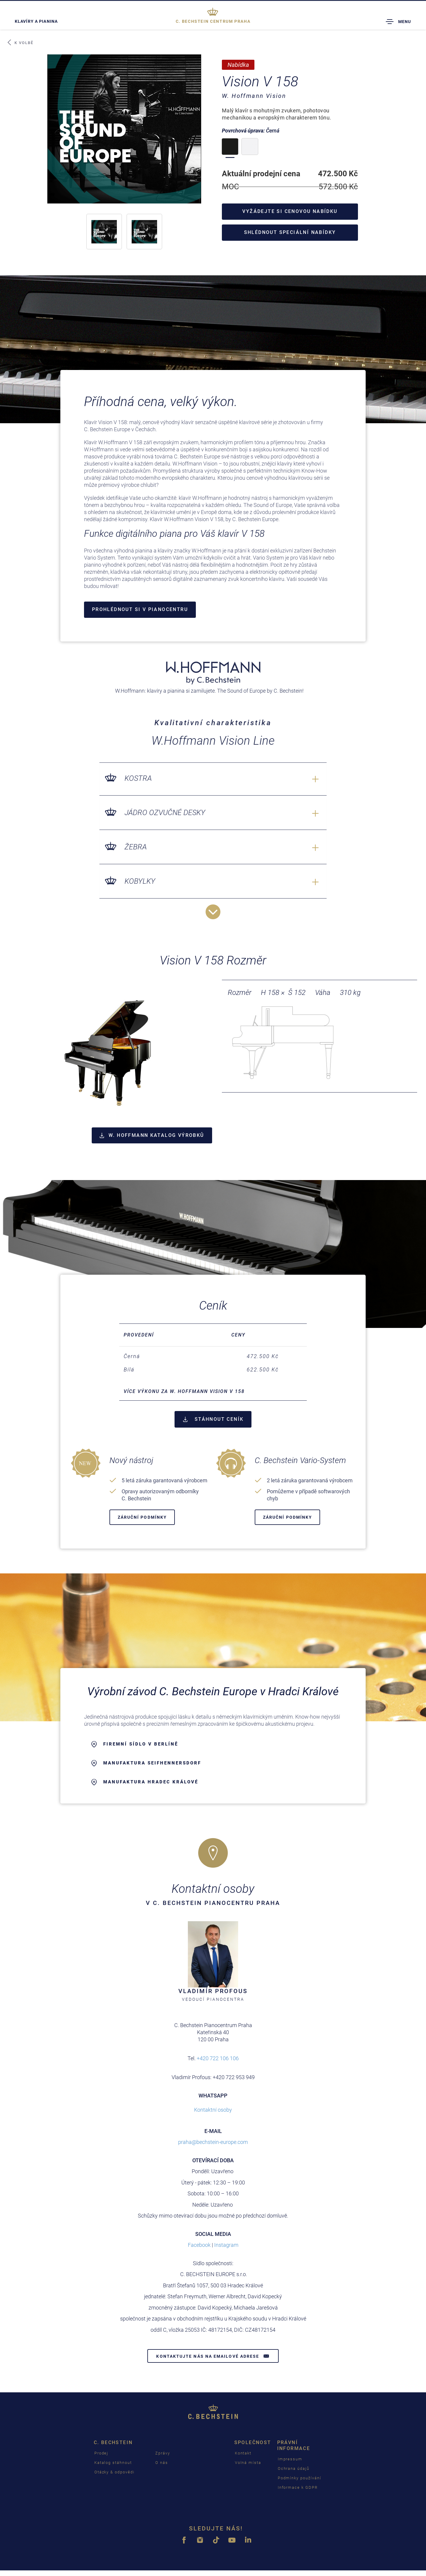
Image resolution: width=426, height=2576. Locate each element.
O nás (161, 2462)
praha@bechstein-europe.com (213, 2142)
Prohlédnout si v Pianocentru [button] (140, 609)
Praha (213, 21)
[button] (104, 231)
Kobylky (140, 881)
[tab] (213, 1391)
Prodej (101, 2453)
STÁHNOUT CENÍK (213, 1419)
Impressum (290, 2459)
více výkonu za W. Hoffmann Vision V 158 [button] (184, 1391)
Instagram (226, 2245)
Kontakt (243, 2453)
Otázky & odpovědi (114, 2472)
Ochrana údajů (293, 2468)
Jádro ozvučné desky (165, 812)
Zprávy (162, 2453)
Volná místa (248, 2462)
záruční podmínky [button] (142, 1517)
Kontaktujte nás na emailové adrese (213, 2356)
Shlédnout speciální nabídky (290, 232)
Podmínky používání (299, 2478)
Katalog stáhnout (113, 2462)
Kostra (138, 778)
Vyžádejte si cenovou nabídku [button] (289, 211)
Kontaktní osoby (213, 2110)
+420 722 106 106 (218, 2058)
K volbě (20, 42)
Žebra (136, 847)
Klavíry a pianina (36, 21)
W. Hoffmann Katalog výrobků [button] (152, 1135)
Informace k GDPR (298, 2487)
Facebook (199, 2245)
